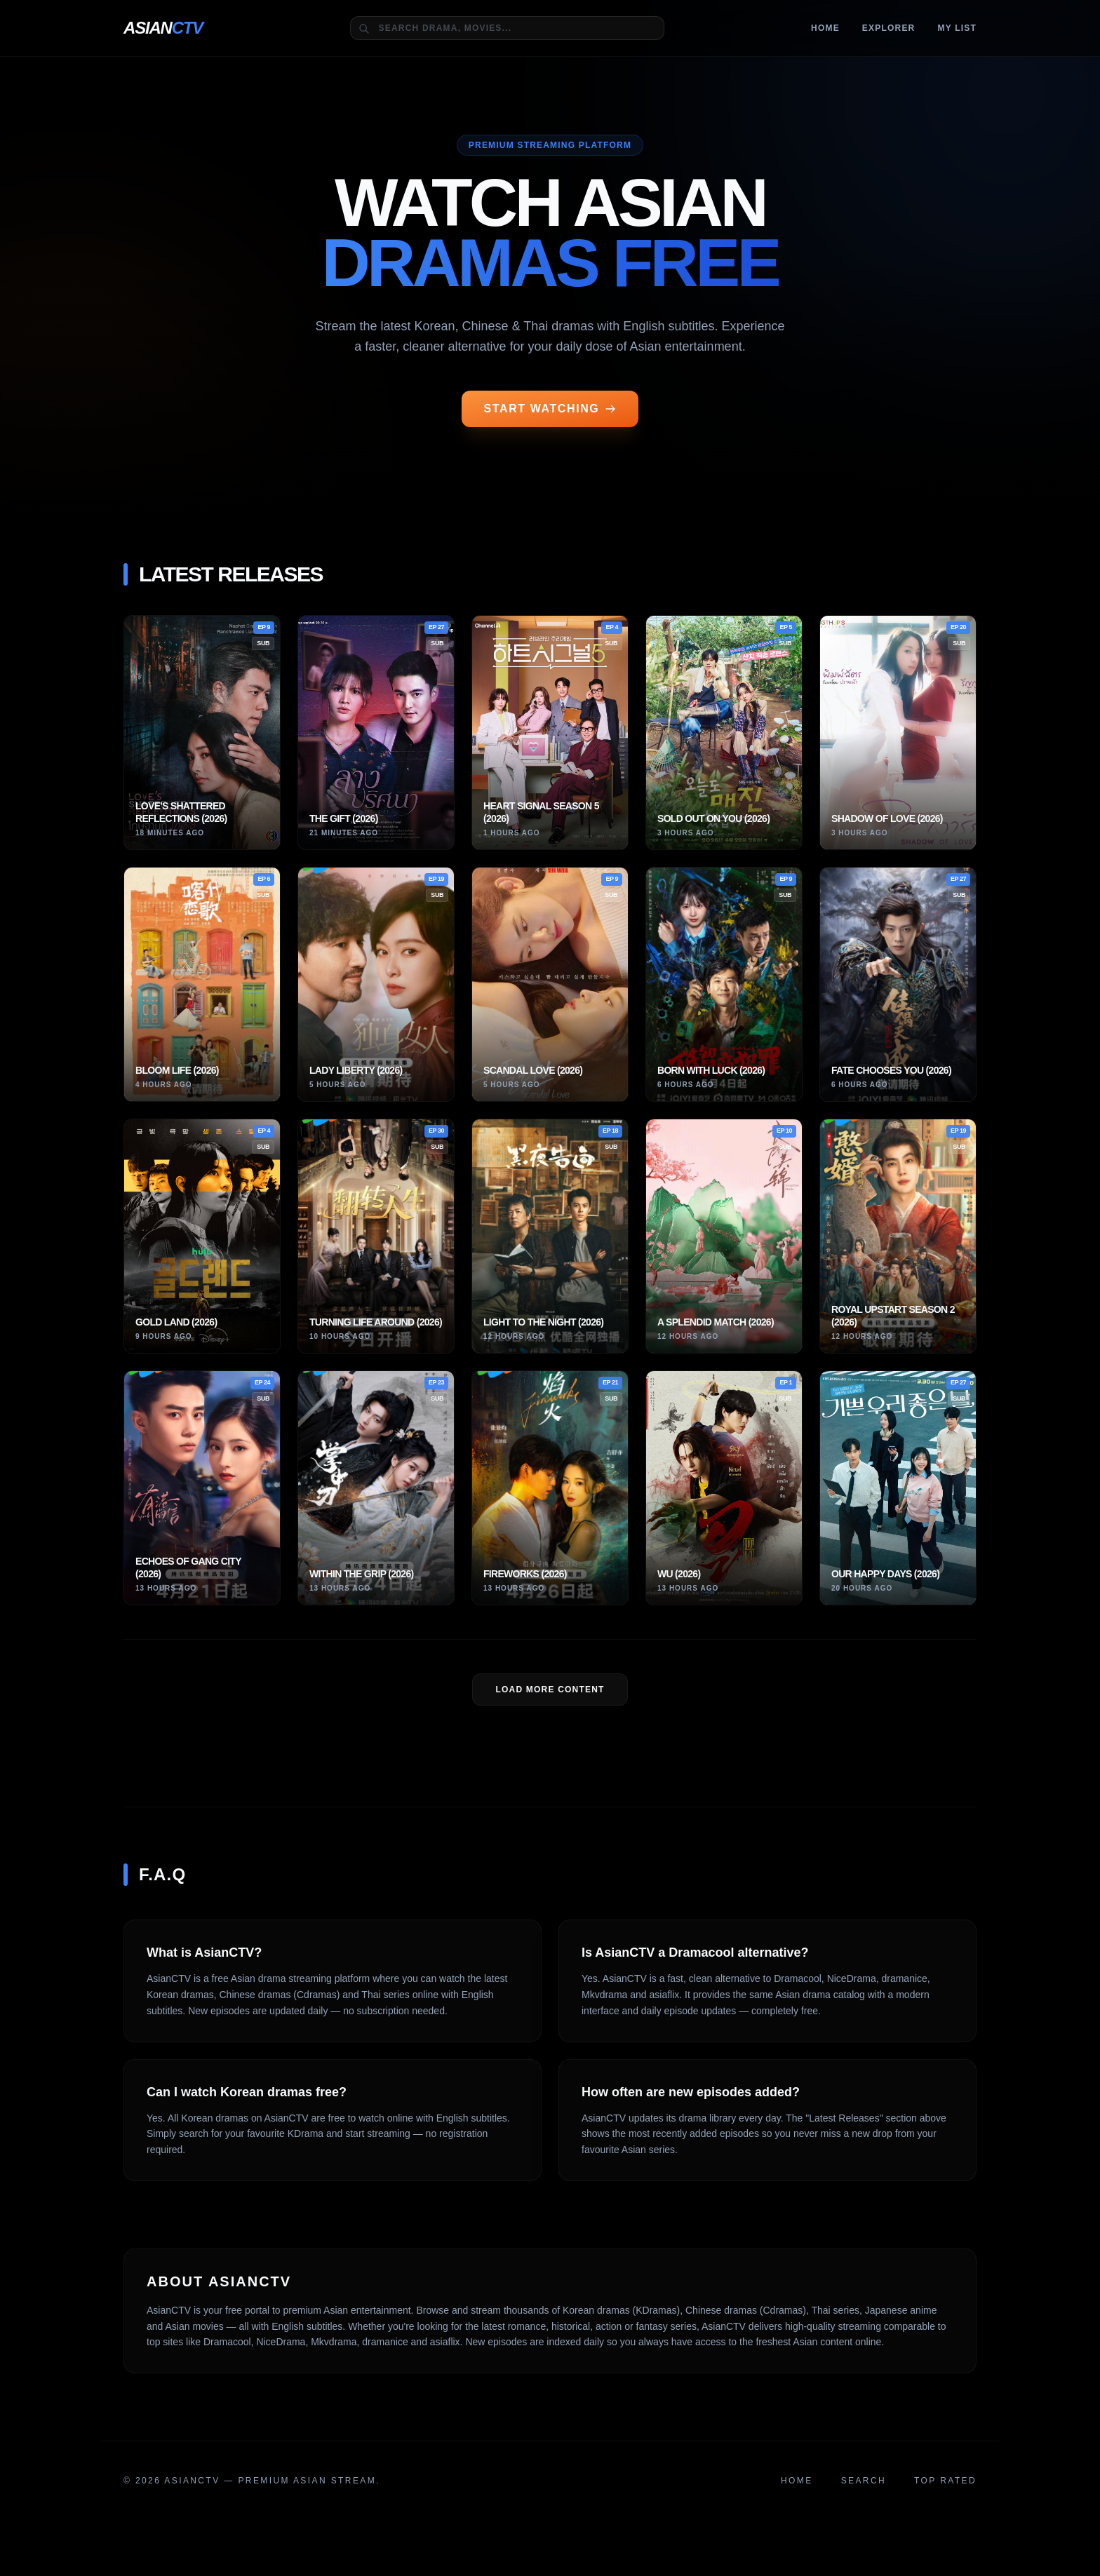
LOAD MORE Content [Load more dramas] (549, 1689)
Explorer (888, 28)
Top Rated (945, 2481)
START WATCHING (550, 408)
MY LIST (957, 28)
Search (863, 2481)
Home (825, 28)
